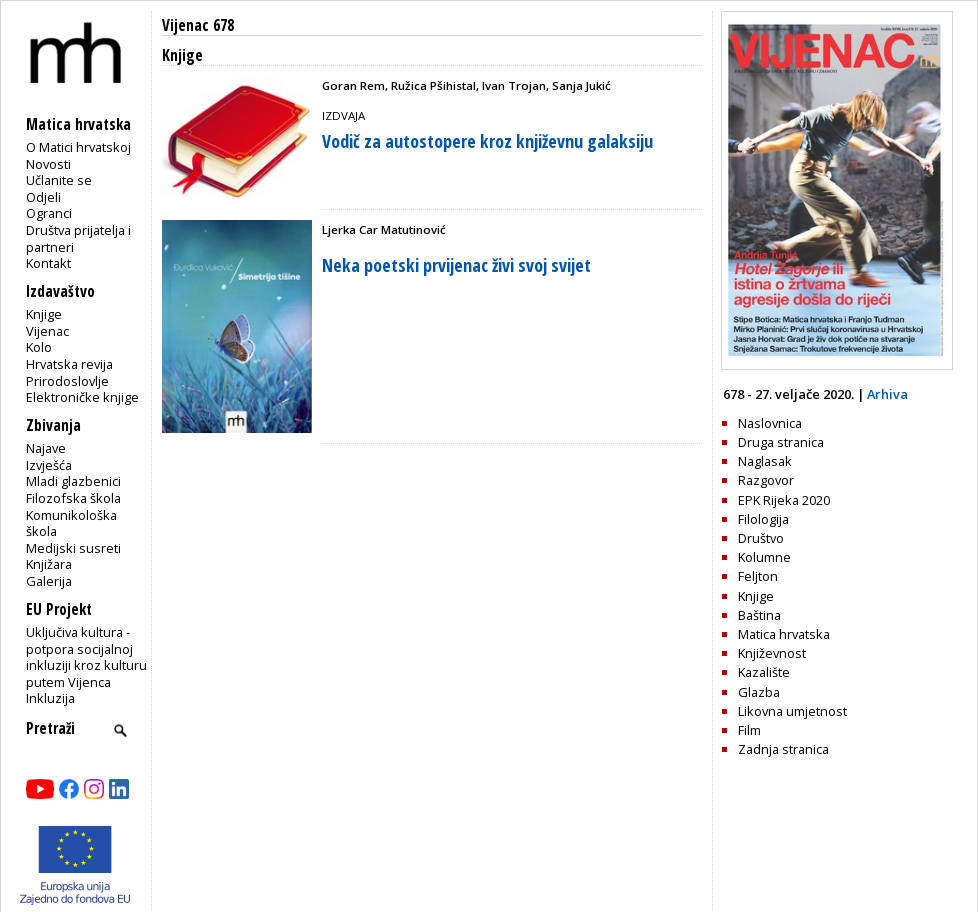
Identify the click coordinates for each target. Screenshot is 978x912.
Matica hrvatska (784, 634)
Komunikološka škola (71, 523)
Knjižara (49, 564)
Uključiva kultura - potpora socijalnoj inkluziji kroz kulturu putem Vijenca (86, 657)
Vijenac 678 (198, 25)
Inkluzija (50, 698)
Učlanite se (59, 180)
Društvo (761, 538)
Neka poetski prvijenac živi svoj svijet (456, 265)
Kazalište (764, 672)
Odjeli (43, 197)
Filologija (763, 519)
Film (749, 730)
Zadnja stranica (783, 749)
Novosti (48, 164)
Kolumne (764, 557)
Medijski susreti (73, 548)
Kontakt (48, 263)
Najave (46, 448)
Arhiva (887, 394)
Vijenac (47, 331)
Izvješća (49, 465)
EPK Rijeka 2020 (784, 500)
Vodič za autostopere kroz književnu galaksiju (487, 141)
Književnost (772, 653)
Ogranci (49, 213)
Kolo (39, 347)
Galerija (49, 581)
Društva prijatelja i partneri (78, 238)
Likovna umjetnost (792, 711)
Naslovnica (770, 423)
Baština (759, 615)
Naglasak (765, 461)
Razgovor (766, 480)
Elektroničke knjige (82, 397)
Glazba (759, 692)
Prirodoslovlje (67, 381)
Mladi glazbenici (73, 481)
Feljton (758, 576)
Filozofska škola (73, 498)
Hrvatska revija (69, 364)
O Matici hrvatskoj (78, 147)
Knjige (44, 314)
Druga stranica (781, 442)
